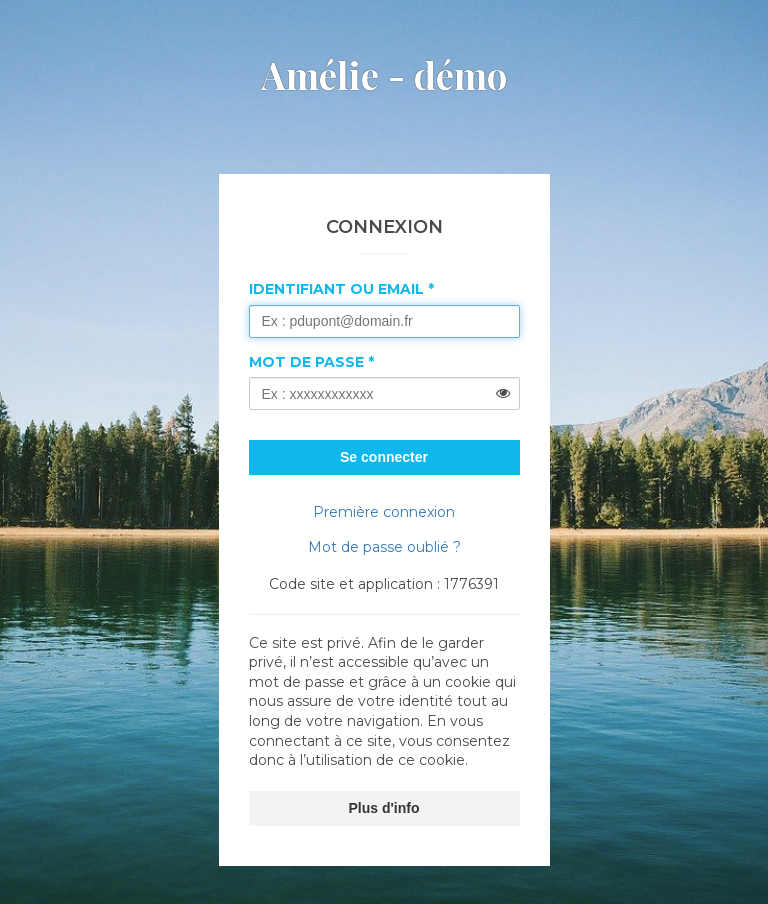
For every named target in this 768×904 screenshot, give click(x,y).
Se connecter (384, 457)
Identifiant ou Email (336, 289)
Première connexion (384, 512)
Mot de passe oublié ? (384, 547)
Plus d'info (384, 808)
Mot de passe (306, 362)
